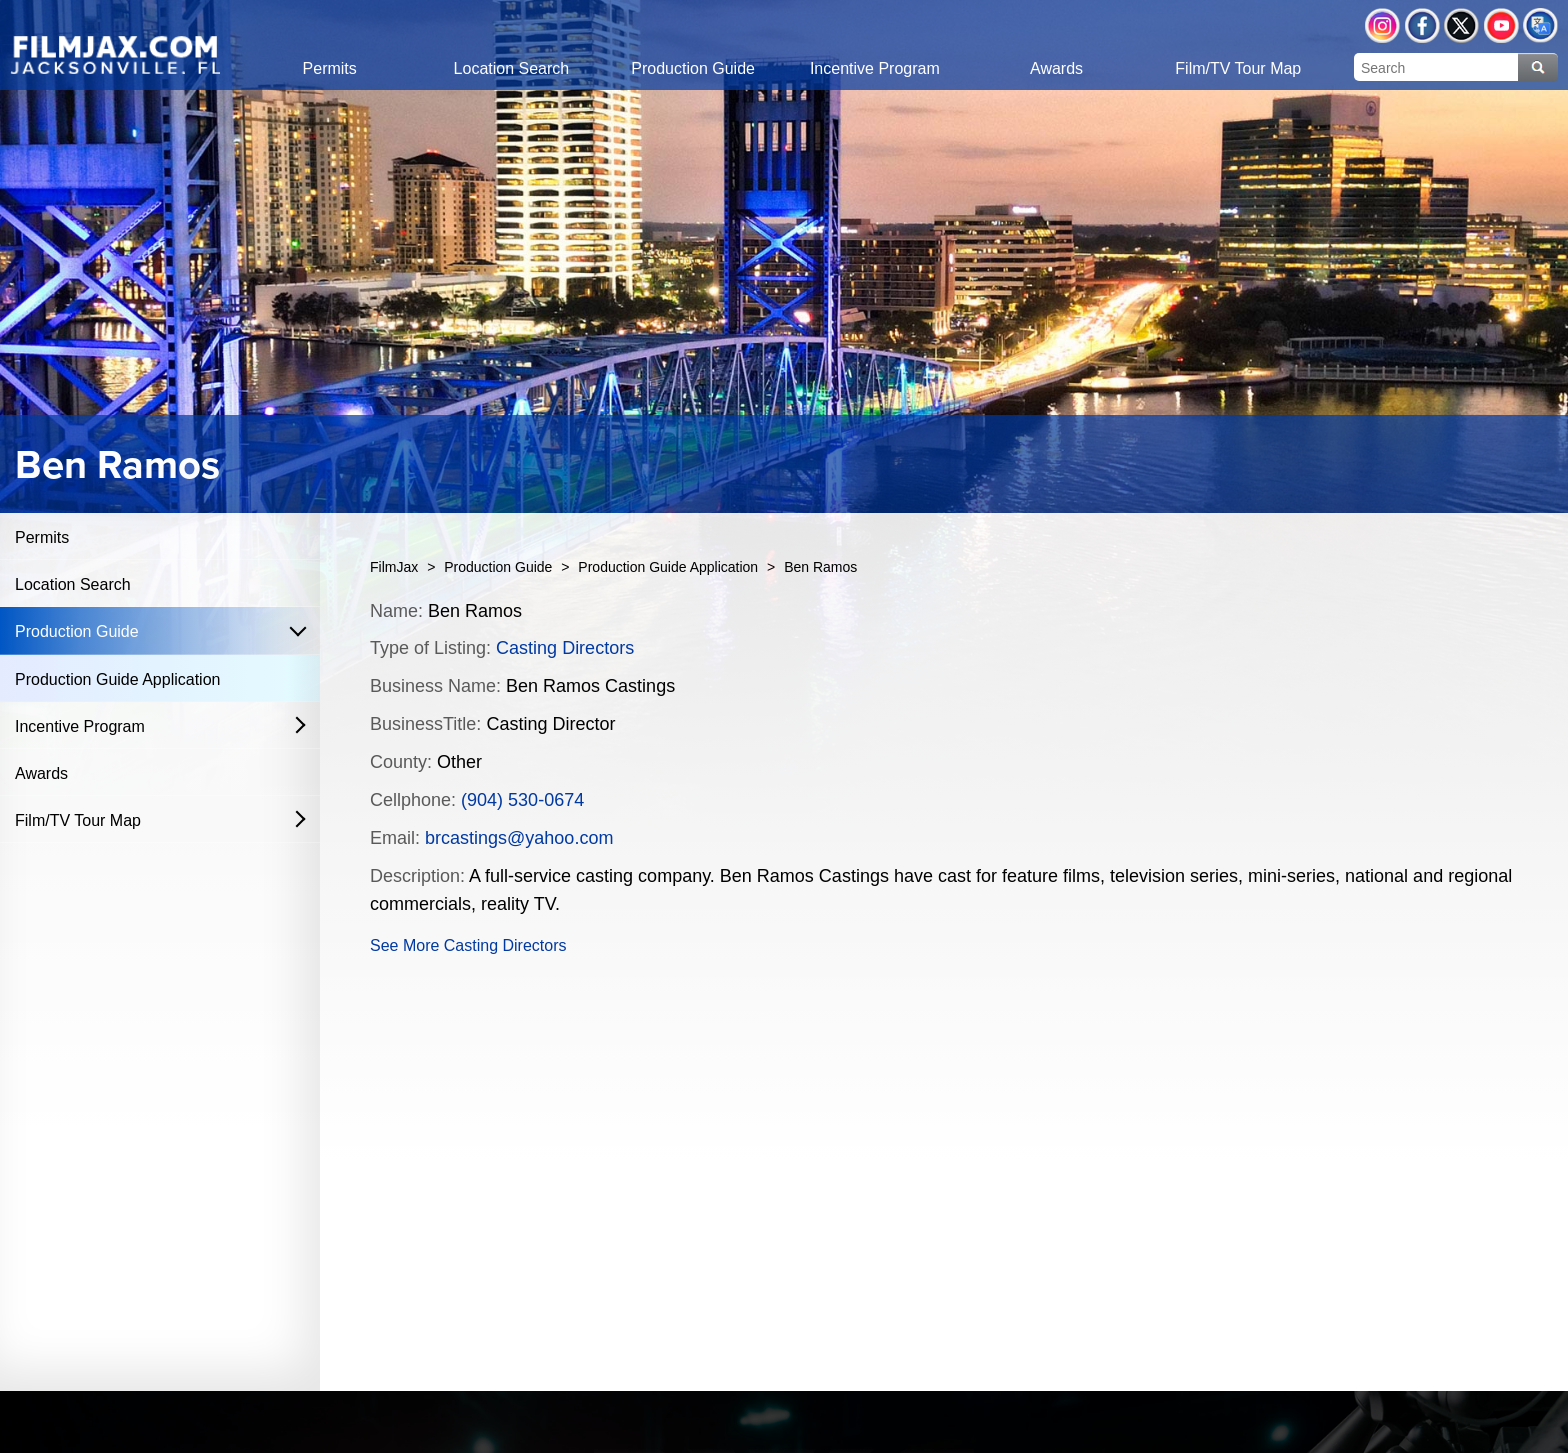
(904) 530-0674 (522, 800)
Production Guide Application (117, 679)
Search (1538, 67)
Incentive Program (80, 726)
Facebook (1422, 25)
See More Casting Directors (468, 945)
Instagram (1382, 25)
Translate (1540, 25)
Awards (41, 773)
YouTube (1501, 25)
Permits (42, 537)
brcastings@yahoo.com (519, 838)
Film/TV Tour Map (78, 820)
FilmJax (394, 567)
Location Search (73, 584)
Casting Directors (565, 648)
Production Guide (77, 631)
